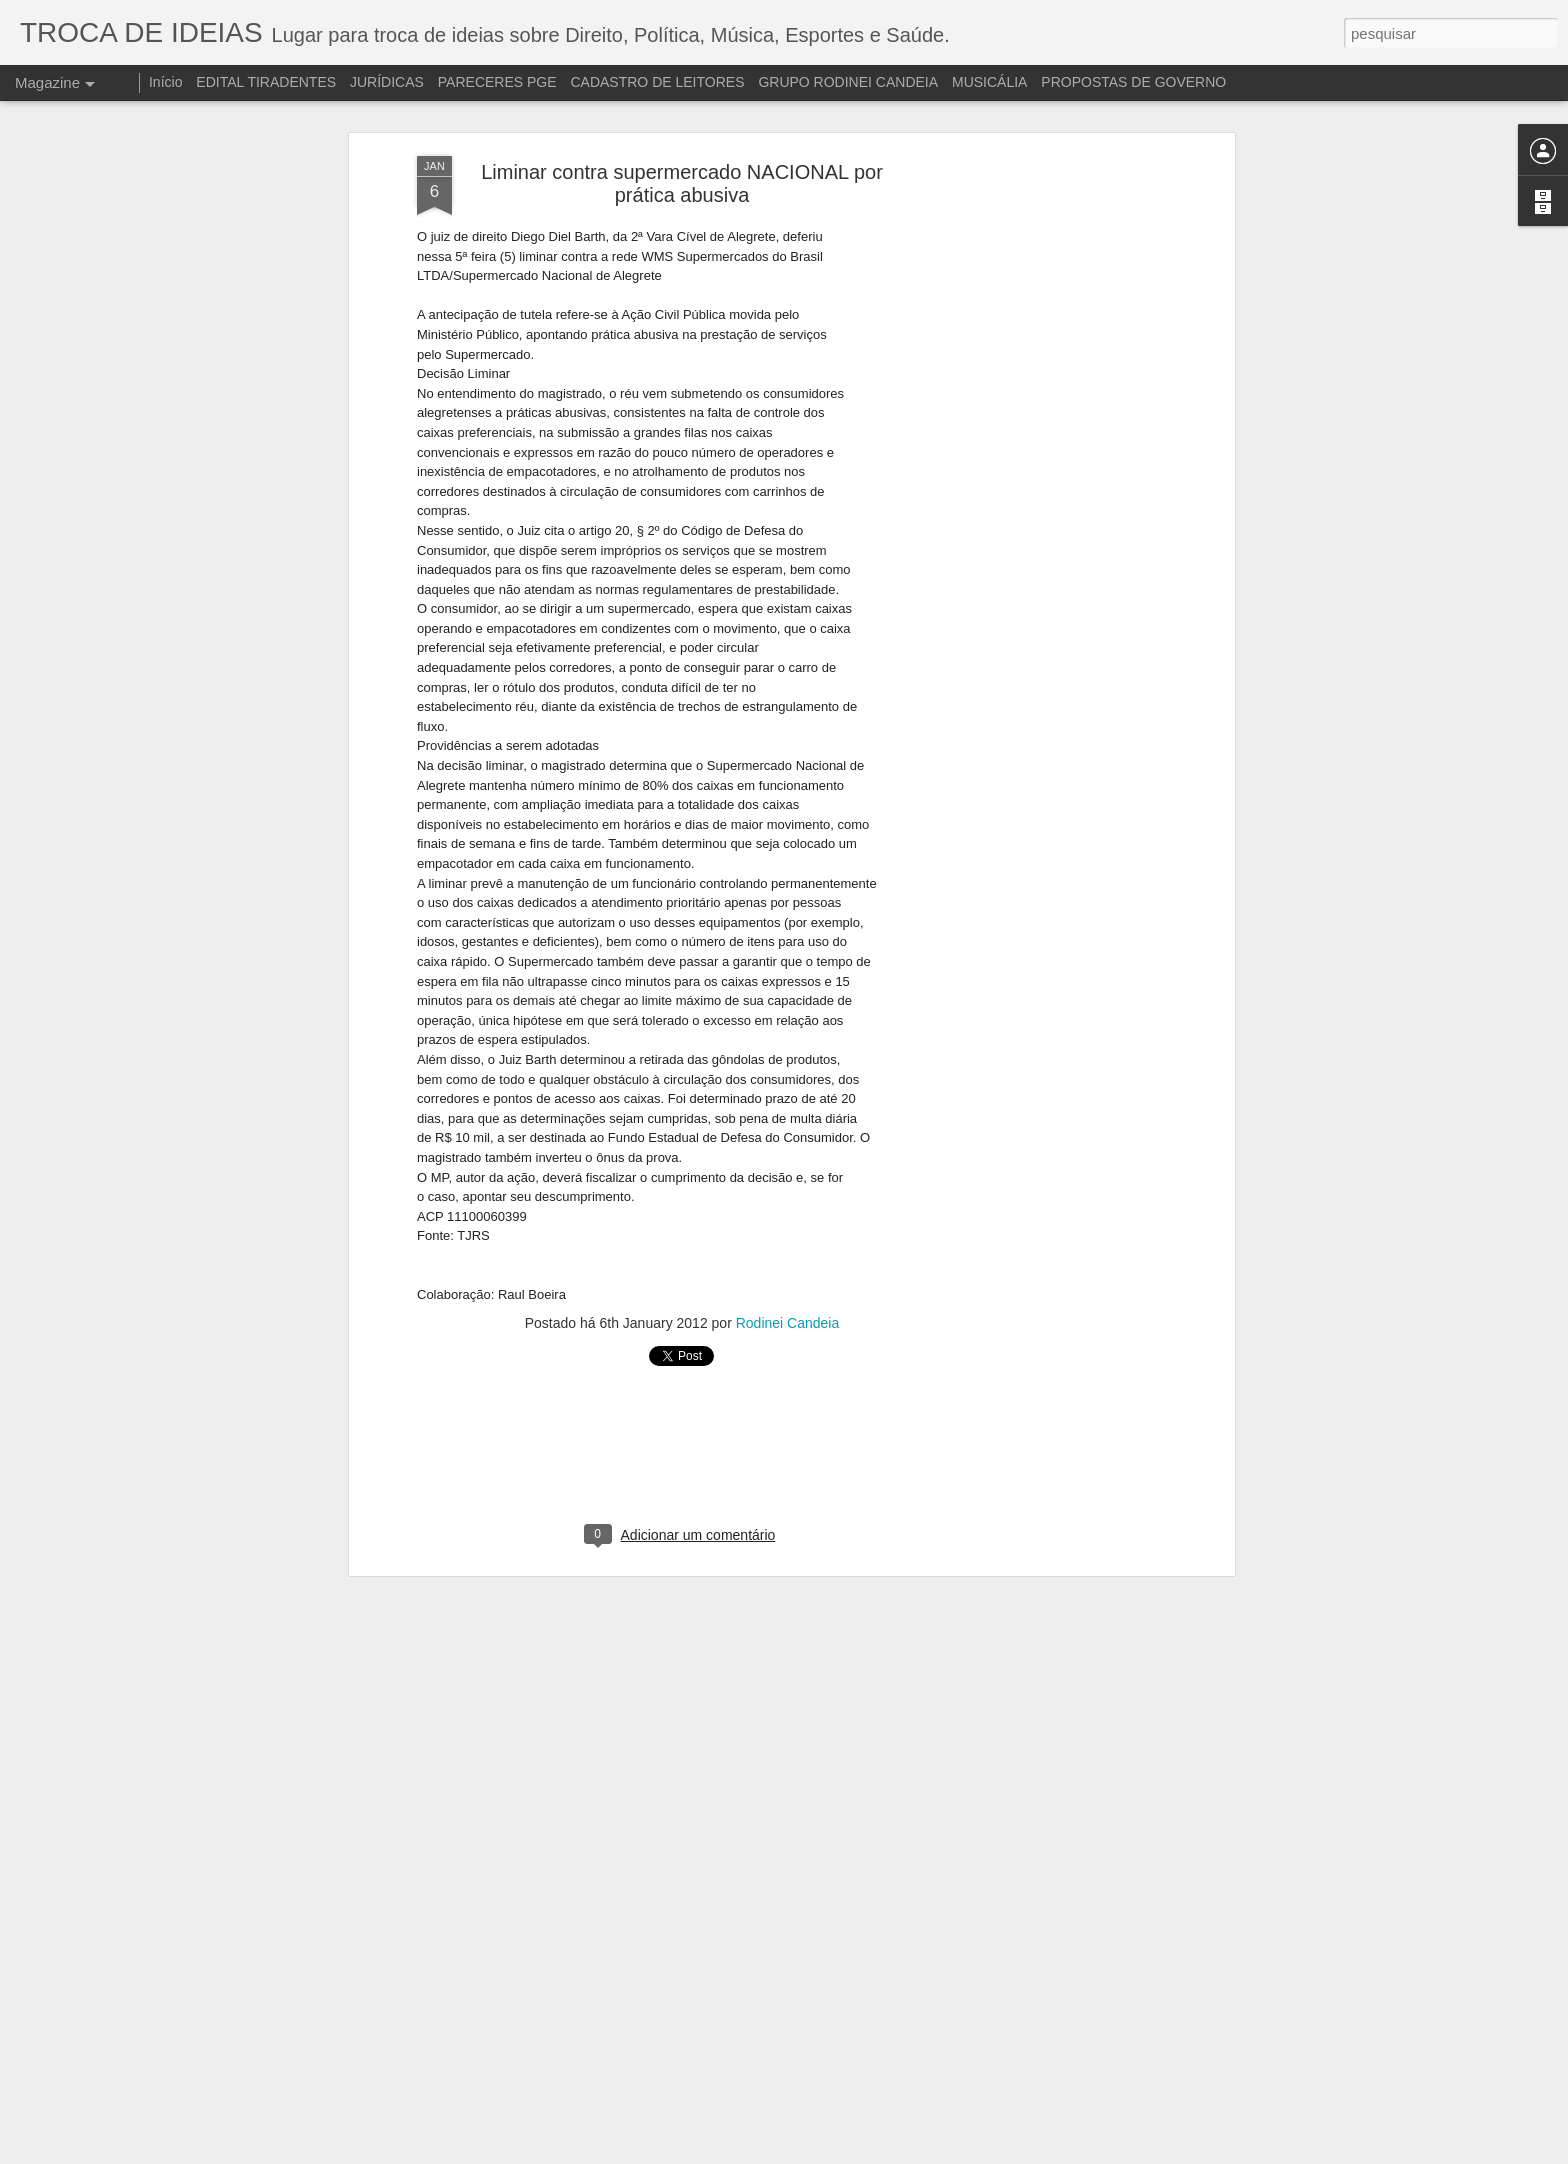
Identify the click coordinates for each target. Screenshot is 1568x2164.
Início (165, 82)
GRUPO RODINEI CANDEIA (848, 82)
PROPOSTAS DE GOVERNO (1133, 82)
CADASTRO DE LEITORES (657, 82)
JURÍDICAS (387, 82)
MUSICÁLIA (989, 82)
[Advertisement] (1057, 440)
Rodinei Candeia (788, 1292)
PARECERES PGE (497, 82)
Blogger (1090, 2153)
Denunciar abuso (1156, 2153)
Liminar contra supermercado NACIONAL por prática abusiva (682, 152)
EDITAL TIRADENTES (266, 82)
